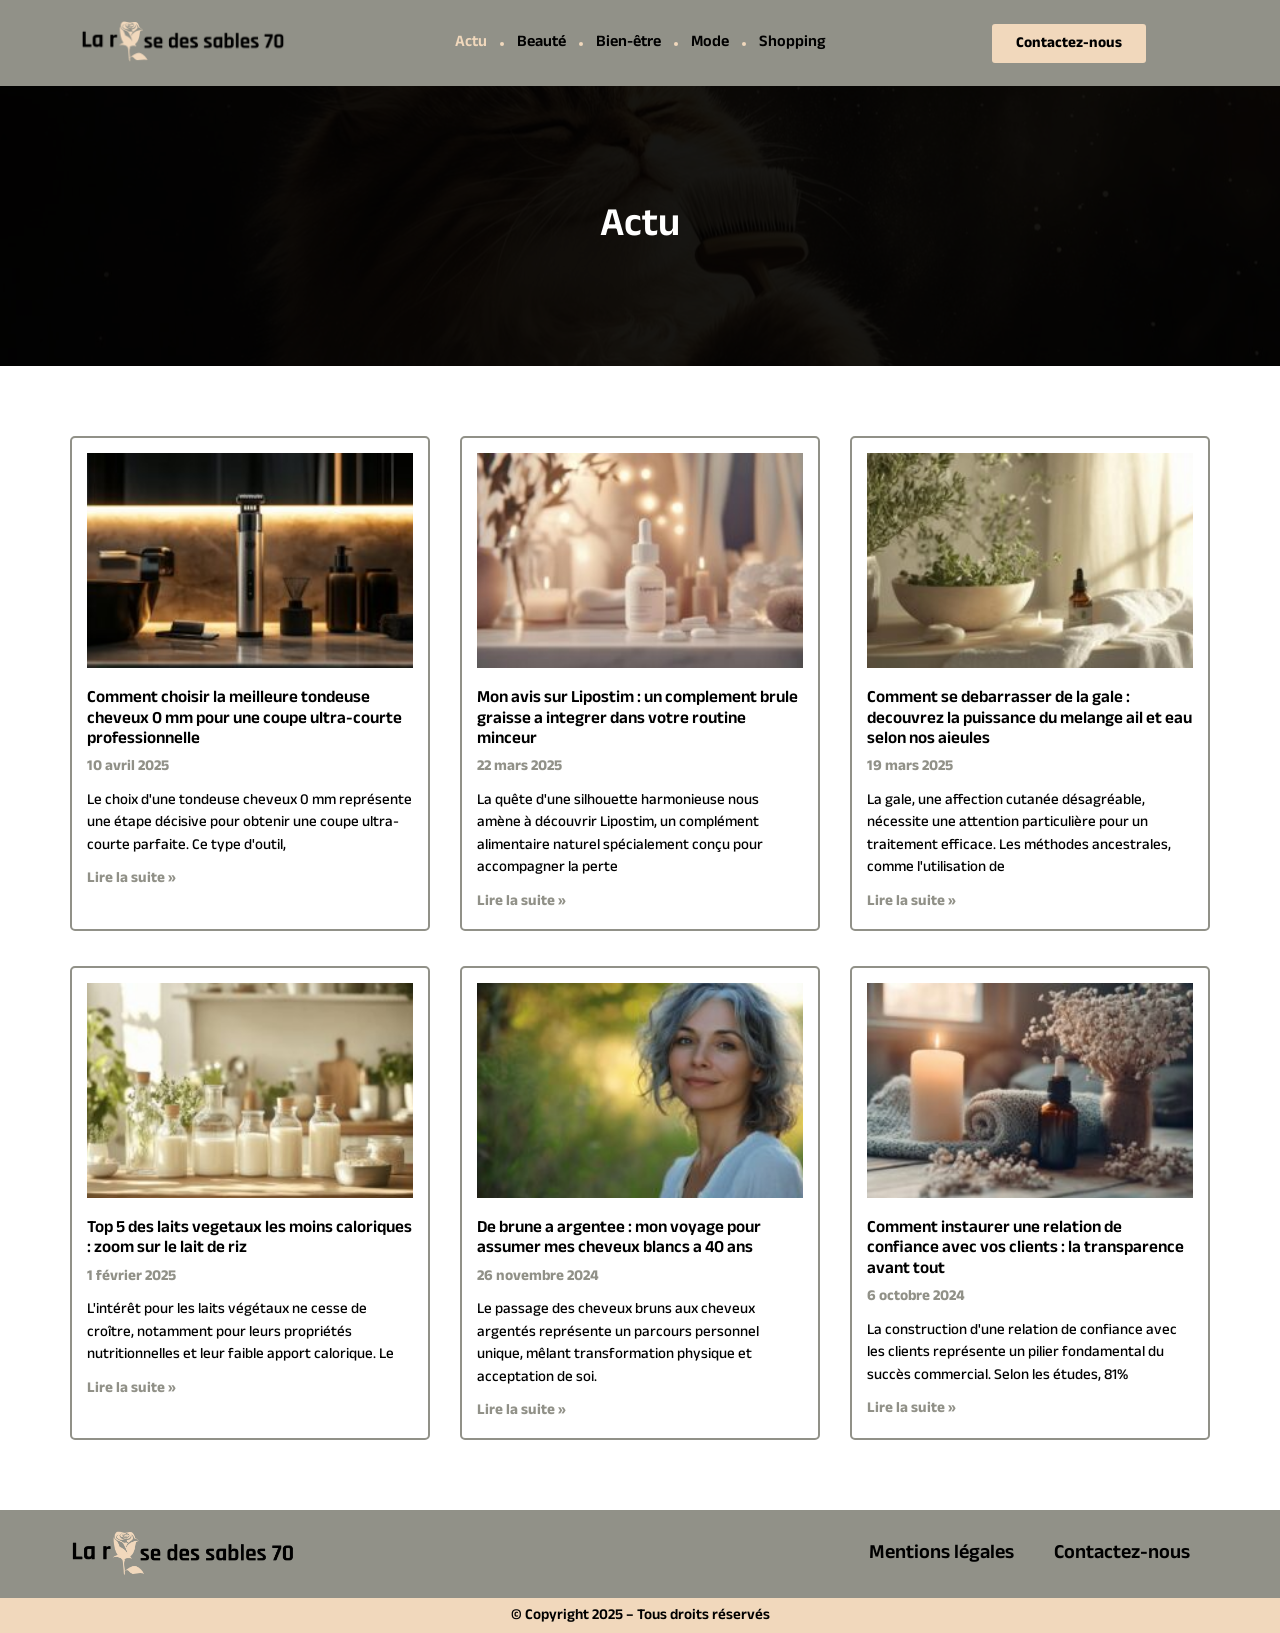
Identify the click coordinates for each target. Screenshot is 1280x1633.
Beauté (541, 42)
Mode (710, 42)
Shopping (792, 42)
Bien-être (628, 42)
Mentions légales (941, 1553)
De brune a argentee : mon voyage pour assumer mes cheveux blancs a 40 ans (619, 1238)
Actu (471, 42)
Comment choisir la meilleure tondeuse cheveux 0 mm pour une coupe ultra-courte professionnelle (244, 718)
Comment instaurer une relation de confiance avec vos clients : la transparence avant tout (1025, 1248)
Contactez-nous (1122, 1553)
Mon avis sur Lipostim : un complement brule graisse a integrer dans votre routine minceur (637, 718)
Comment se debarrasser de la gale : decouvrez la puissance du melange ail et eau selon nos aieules (1029, 718)
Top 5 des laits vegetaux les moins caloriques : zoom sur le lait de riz (249, 1238)
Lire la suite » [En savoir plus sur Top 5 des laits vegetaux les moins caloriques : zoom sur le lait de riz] (131, 1388)
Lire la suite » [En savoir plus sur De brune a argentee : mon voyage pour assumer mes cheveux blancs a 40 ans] (521, 1410)
